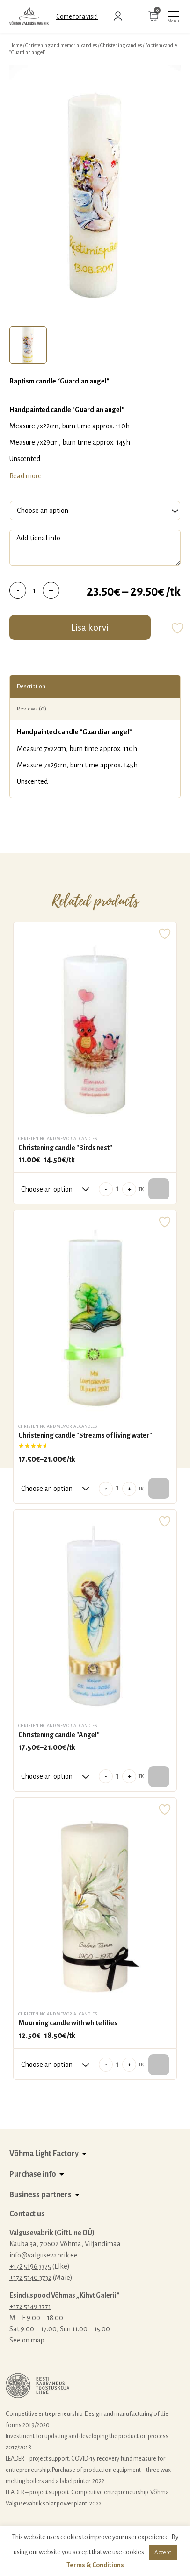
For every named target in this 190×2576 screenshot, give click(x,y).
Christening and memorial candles (61, 45)
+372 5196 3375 (30, 2266)
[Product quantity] (34, 590)
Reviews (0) (31, 709)
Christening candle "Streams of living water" (85, 1435)
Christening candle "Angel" (59, 1735)
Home (15, 45)
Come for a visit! (77, 17)
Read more (25, 476)
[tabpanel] (95, 193)
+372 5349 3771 (30, 2306)
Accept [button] (162, 2552)
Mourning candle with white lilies (67, 2023)
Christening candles (121, 45)
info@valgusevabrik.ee (43, 2255)
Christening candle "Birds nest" (65, 1147)
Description (31, 686)
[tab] (28, 345)
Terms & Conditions (95, 2565)
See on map (26, 2340)
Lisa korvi (90, 627)
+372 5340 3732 (30, 2277)
